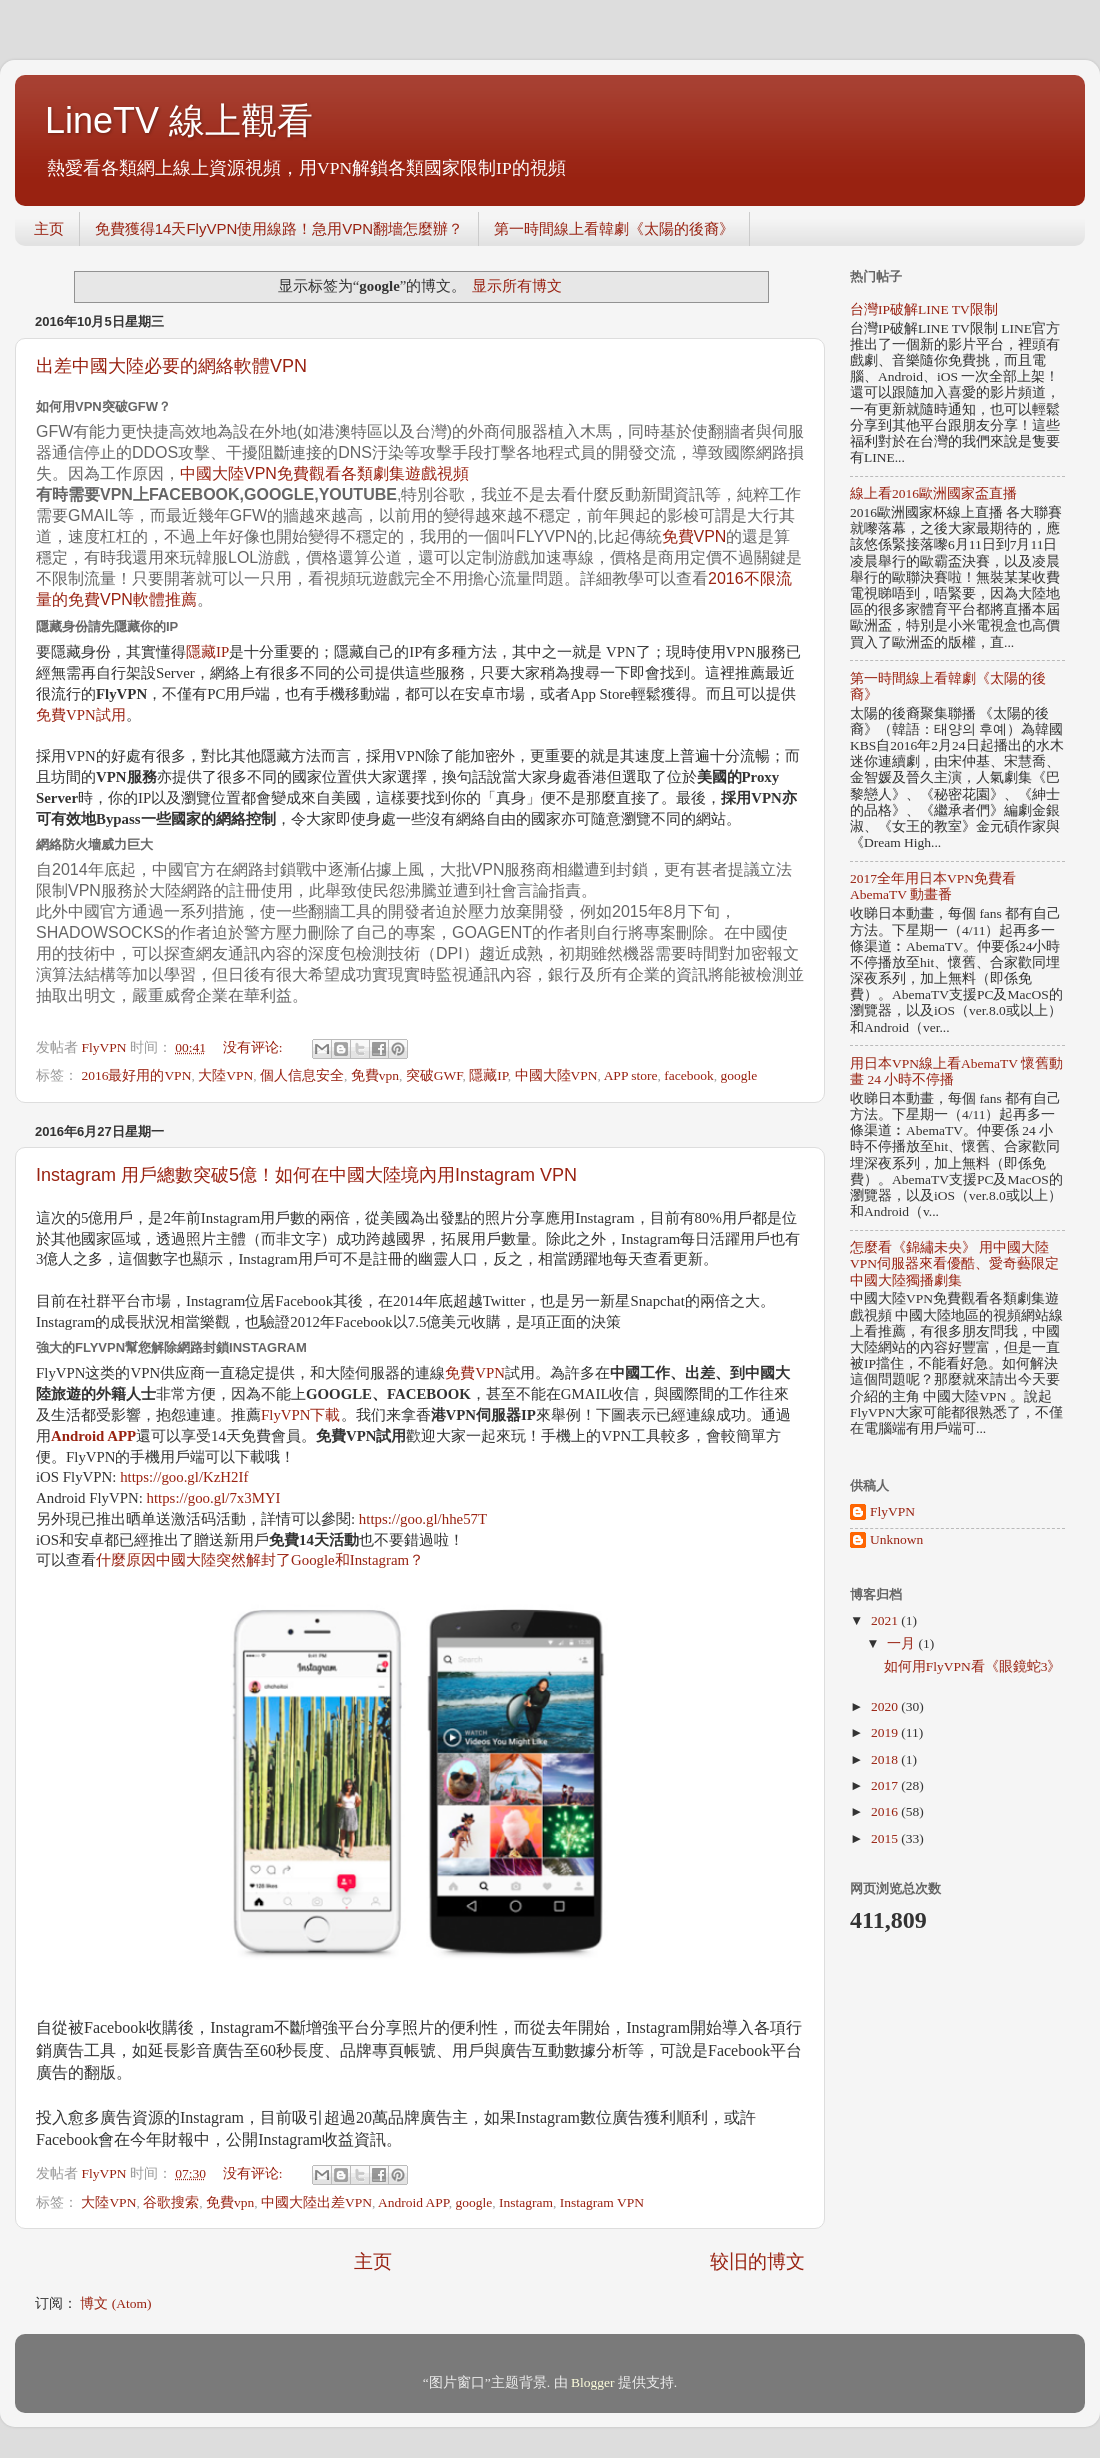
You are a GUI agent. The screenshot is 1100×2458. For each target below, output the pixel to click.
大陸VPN (225, 1075)
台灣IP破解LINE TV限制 (924, 309)
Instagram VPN (602, 2202)
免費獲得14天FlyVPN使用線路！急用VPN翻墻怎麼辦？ (279, 228)
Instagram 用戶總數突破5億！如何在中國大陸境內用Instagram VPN (306, 1175)
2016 (886, 1811)
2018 (886, 1759)
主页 (49, 228)
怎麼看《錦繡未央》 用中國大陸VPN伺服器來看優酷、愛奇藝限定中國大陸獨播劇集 (954, 1263)
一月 (902, 1643)
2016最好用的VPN (136, 1075)
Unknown (896, 1539)
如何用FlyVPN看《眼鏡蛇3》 (973, 1666)
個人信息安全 (302, 1075)
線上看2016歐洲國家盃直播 (933, 493)
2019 (886, 1732)
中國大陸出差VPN (316, 2202)
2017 (886, 1785)
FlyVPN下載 (301, 1415)
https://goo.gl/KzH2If (184, 1477)
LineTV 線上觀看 (179, 120)
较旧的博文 (757, 2261)
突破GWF (434, 1075)
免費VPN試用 (81, 715)
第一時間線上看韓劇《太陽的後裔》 (614, 228)
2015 (886, 1838)
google (739, 1075)
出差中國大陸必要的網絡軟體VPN (171, 366)
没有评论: (254, 1047)
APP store (631, 1075)
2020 (886, 1706)
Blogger (593, 2382)
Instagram (526, 2202)
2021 (886, 1620)
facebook (688, 1075)
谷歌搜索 (171, 2202)
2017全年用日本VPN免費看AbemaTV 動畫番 (933, 886)
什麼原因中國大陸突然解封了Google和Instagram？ (260, 1560)
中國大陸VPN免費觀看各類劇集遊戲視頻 (324, 473)
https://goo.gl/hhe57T (423, 1519)
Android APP (413, 2202)
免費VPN (694, 536)
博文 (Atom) (115, 2303)
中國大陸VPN (556, 1075)
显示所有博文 (517, 286)
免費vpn (375, 1075)
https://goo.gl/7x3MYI (214, 1498)
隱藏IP (207, 652)
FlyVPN (892, 1511)
